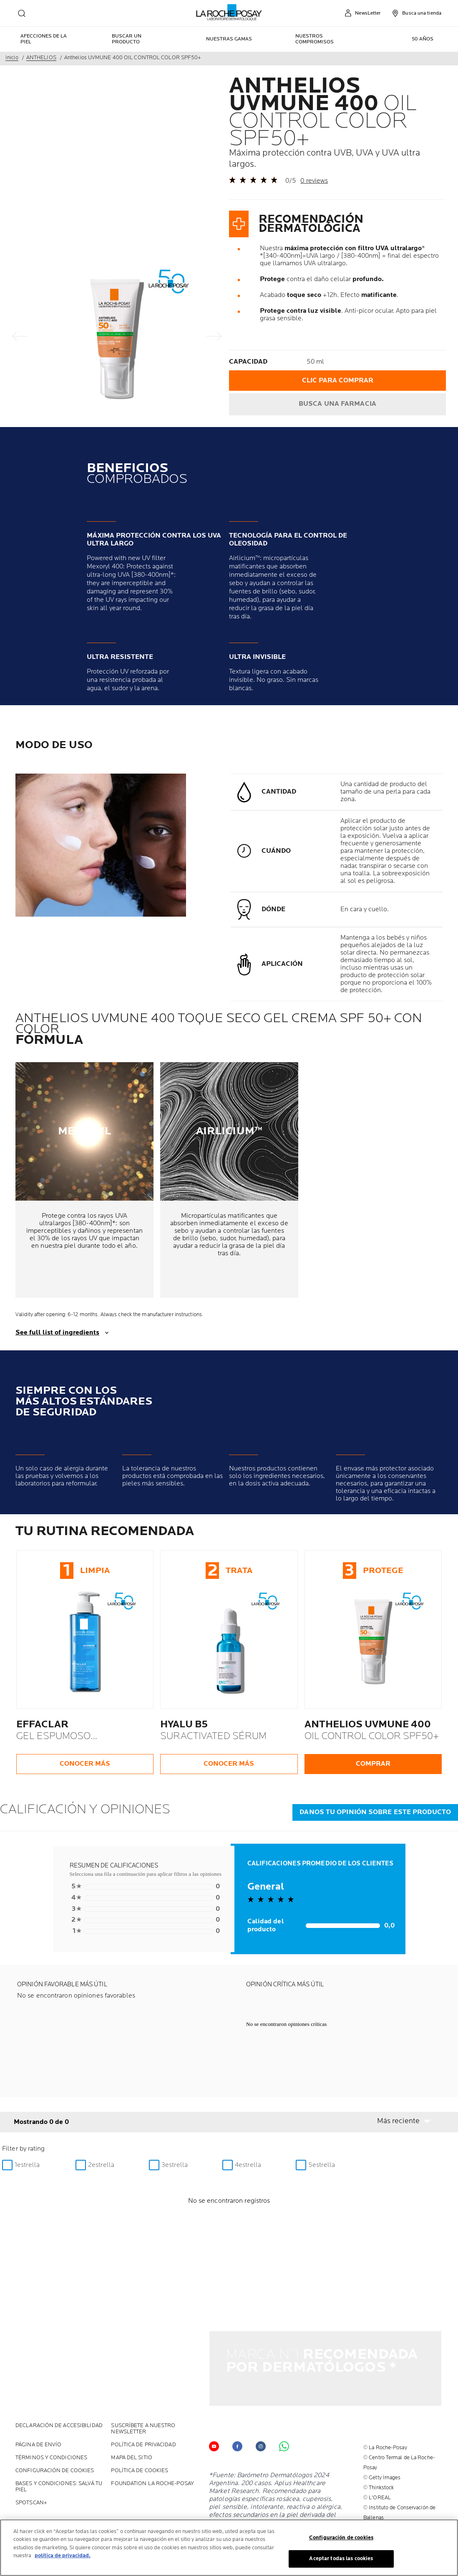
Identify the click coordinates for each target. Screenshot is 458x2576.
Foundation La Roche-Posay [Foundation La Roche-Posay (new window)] (152, 2442)
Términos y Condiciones (51, 2416)
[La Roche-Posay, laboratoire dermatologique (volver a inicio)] (229, 12)
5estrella (321, 2165)
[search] (22, 13)
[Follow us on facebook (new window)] (237, 2405)
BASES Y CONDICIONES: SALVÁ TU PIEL (58, 2445)
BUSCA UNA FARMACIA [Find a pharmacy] (337, 404)
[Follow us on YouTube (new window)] (214, 2405)
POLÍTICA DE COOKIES (139, 2429)
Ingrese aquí (377, 2506)
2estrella (101, 2165)
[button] (408, 2120)
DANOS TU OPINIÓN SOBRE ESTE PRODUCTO (375, 1812)
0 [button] (145, 1887)
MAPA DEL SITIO (131, 2416)
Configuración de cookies (54, 2429)
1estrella (27, 2165)
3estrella (174, 2165)
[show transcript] (229, 1333)
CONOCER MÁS (85, 1764)
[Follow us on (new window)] (261, 2405)
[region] (229, 2547)
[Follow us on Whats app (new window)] (284, 2405)
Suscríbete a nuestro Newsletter (143, 2387)
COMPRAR (373, 1764)
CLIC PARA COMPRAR (337, 381)
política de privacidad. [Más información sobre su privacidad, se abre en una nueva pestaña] (63, 2555)
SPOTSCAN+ (31, 2461)
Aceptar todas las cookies (341, 2558)
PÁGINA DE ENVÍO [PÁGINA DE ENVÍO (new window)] (38, 2403)
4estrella (248, 2165)
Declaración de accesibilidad (59, 2384)
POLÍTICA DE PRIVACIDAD (143, 2403)
